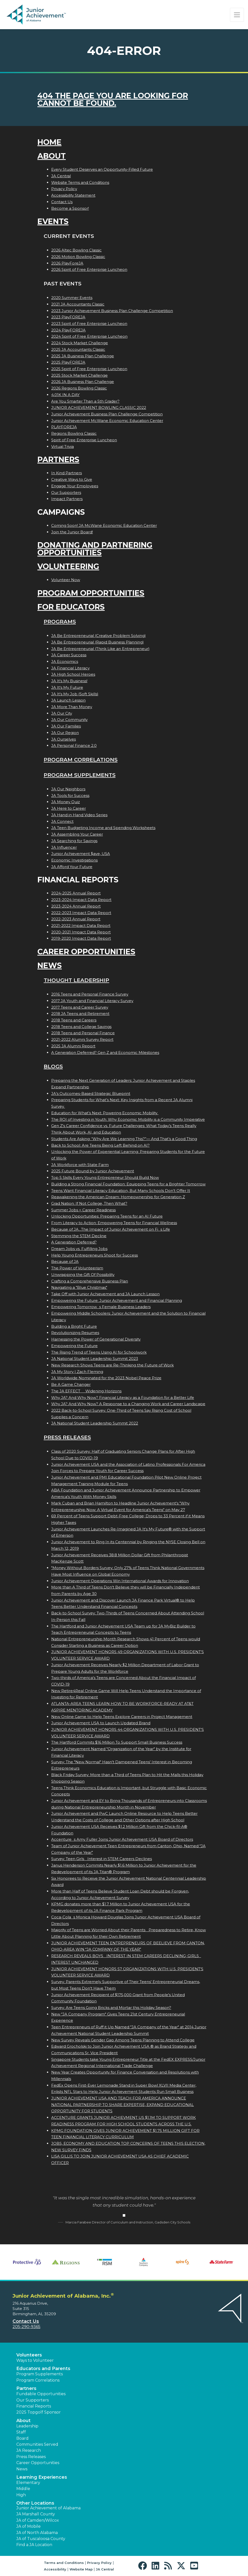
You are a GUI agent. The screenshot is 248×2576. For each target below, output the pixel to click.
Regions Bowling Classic (74, 433)
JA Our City (61, 713)
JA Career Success (68, 655)
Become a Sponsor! (70, 208)
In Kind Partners (66, 472)
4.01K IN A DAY (65, 394)
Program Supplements (79, 775)
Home (49, 142)
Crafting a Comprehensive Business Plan (89, 1281)
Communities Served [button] (37, 2444)
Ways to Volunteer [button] (35, 2360)
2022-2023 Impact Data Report (81, 912)
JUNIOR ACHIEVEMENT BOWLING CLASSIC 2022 (98, 407)
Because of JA (65, 1261)
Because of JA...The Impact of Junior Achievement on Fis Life (110, 1229)
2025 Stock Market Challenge (79, 375)
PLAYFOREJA (64, 426)
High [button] (21, 2495)
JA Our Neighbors (68, 789)
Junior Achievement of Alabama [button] (48, 2508)
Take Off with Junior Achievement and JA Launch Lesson (105, 1294)
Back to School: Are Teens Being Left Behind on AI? (100, 1145)
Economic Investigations (74, 860)
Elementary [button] (28, 2482)
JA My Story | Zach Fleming (77, 1371)
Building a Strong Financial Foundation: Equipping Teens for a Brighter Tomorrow (128, 1184)
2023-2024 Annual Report (76, 906)
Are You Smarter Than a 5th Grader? (85, 401)
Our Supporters (66, 492)
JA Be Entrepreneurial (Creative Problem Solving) (98, 635)
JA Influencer (64, 847)
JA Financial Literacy (70, 668)
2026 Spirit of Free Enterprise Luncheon (89, 269)
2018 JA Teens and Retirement (80, 1013)
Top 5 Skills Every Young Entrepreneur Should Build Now (105, 1177)
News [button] (21, 2469)
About (51, 156)
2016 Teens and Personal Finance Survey (89, 994)
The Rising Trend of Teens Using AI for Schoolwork (99, 1352)
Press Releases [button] (31, 2456)
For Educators (71, 607)
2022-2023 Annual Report (75, 919)
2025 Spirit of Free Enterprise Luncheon (89, 368)
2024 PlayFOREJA (68, 330)
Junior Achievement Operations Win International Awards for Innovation (120, 1580)
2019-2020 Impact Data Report (81, 938)
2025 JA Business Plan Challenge (82, 356)
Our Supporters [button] (32, 2400)
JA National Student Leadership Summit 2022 (94, 1423)
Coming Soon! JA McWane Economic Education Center (104, 525)
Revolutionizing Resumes (75, 1332)
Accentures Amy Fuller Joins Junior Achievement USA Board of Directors (122, 1839)
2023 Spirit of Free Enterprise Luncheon (89, 323)
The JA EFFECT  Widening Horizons (86, 1391)
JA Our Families (66, 726)
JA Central (61, 176)
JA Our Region (65, 732)
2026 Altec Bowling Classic (76, 250)
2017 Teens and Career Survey (79, 1007)
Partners (58, 459)
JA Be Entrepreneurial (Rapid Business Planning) (97, 642)
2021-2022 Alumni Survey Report (82, 1039)
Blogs (53, 1066)
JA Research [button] (28, 2450)
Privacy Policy (64, 188)
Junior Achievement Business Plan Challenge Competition (107, 414)
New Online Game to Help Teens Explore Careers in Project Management (121, 1716)
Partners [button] (26, 2388)
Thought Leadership (76, 980)
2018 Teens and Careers (73, 1020)
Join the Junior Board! (72, 532)
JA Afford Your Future (71, 866)
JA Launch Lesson (68, 700)
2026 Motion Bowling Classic (78, 256)
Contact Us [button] (26, 2321)
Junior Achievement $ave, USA (80, 853)
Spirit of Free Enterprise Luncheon (84, 440)
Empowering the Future (74, 1345)
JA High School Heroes (73, 674)
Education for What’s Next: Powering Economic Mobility (104, 1112)
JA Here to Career (68, 808)
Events (53, 221)
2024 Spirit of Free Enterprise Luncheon (89, 336)
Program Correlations (80, 759)
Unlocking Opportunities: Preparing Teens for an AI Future (107, 1216)
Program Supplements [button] (39, 2374)
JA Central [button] (105, 2569)
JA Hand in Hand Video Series (79, 814)
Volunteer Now (65, 579)
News (49, 965)
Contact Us (62, 201)
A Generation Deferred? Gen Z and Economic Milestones (105, 1052)
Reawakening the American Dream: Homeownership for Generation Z (118, 1196)
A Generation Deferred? (74, 1242)
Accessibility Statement (73, 195)
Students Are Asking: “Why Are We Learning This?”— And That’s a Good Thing (124, 1138)
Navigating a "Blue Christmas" (79, 1287)
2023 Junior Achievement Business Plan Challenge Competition (112, 310)
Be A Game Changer (71, 1384)
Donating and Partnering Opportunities (94, 548)
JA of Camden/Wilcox (37, 2520)
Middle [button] (23, 2488)
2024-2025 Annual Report (76, 893)
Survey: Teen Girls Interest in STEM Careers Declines (101, 1858)
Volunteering (68, 566)
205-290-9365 (26, 2326)
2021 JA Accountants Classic (77, 304)
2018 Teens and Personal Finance (83, 1033)
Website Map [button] (81, 2569)
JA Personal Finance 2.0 (74, 745)
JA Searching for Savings (74, 840)
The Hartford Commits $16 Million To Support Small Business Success (116, 1742)
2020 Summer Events (71, 297)
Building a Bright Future (74, 1326)
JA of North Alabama (37, 2532)
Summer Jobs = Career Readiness (83, 1210)
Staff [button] (21, 2432)
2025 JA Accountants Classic (78, 349)
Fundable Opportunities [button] (41, 2393)
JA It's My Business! (69, 680)
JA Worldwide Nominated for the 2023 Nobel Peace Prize (106, 1378)
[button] (143, 2565)
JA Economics (64, 661)
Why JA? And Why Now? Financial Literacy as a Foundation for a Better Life (122, 1397)
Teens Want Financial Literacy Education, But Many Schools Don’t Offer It (120, 1190)
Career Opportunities (86, 951)
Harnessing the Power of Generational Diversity (96, 1339)
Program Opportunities (90, 593)
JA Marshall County (35, 2514)
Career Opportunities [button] (37, 2462)
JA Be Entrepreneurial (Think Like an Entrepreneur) (100, 648)
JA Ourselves (63, 739)
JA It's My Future (67, 687)
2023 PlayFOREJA (68, 317)
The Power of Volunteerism (77, 1268)
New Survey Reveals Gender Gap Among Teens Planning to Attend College (123, 2040)
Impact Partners (67, 498)
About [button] (23, 2420)
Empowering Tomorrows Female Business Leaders (101, 1306)
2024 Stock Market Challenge (79, 342)
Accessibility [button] (55, 2569)
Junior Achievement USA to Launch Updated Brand (100, 1723)
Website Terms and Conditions (80, 182)
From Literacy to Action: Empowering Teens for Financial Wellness (114, 1222)
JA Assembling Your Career (77, 834)
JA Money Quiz (65, 801)
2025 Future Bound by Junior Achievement (92, 1171)
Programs (60, 621)
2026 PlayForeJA (67, 263)
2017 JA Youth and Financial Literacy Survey (92, 1000)
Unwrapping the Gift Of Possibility (82, 1274)
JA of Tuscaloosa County (40, 2538)
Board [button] (22, 2438)
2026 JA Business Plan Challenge (82, 381)
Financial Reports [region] (33, 2406)
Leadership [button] (27, 2426)
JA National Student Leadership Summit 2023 (94, 1358)
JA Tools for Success (70, 795)
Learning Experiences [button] (41, 2477)
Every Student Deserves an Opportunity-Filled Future (102, 169)
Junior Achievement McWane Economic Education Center (107, 420)
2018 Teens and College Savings (81, 1026)
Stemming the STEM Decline (78, 1235)
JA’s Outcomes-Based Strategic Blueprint (90, 1093)
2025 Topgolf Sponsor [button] (38, 2412)
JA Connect (62, 821)
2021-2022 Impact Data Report (80, 925)
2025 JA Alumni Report (73, 1046)
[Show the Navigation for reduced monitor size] (237, 15)
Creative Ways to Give (71, 479)
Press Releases (67, 1437)
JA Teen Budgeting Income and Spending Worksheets (103, 827)
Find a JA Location (34, 2544)
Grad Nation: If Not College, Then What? (89, 1203)
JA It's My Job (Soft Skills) (74, 694)
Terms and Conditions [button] (64, 2563)
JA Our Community (69, 719)
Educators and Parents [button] (43, 2368)
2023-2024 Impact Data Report (81, 899)
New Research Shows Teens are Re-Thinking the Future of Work (112, 1365)
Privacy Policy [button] (99, 2563)
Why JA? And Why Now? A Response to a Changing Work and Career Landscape (128, 1403)
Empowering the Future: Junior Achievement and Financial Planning (116, 1300)
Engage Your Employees (74, 486)
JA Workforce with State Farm (80, 1164)
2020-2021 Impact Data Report (81, 932)
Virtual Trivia (62, 446)
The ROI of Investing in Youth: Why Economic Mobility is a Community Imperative (128, 1119)
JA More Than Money (71, 706)
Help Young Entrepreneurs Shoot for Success (94, 1255)
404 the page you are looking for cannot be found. (112, 99)
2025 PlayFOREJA (68, 362)
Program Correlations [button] (37, 2380)
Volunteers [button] (29, 2355)
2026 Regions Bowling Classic (79, 388)
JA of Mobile (28, 2526)
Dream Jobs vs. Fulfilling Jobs (79, 1248)
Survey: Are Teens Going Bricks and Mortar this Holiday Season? (111, 2007)
